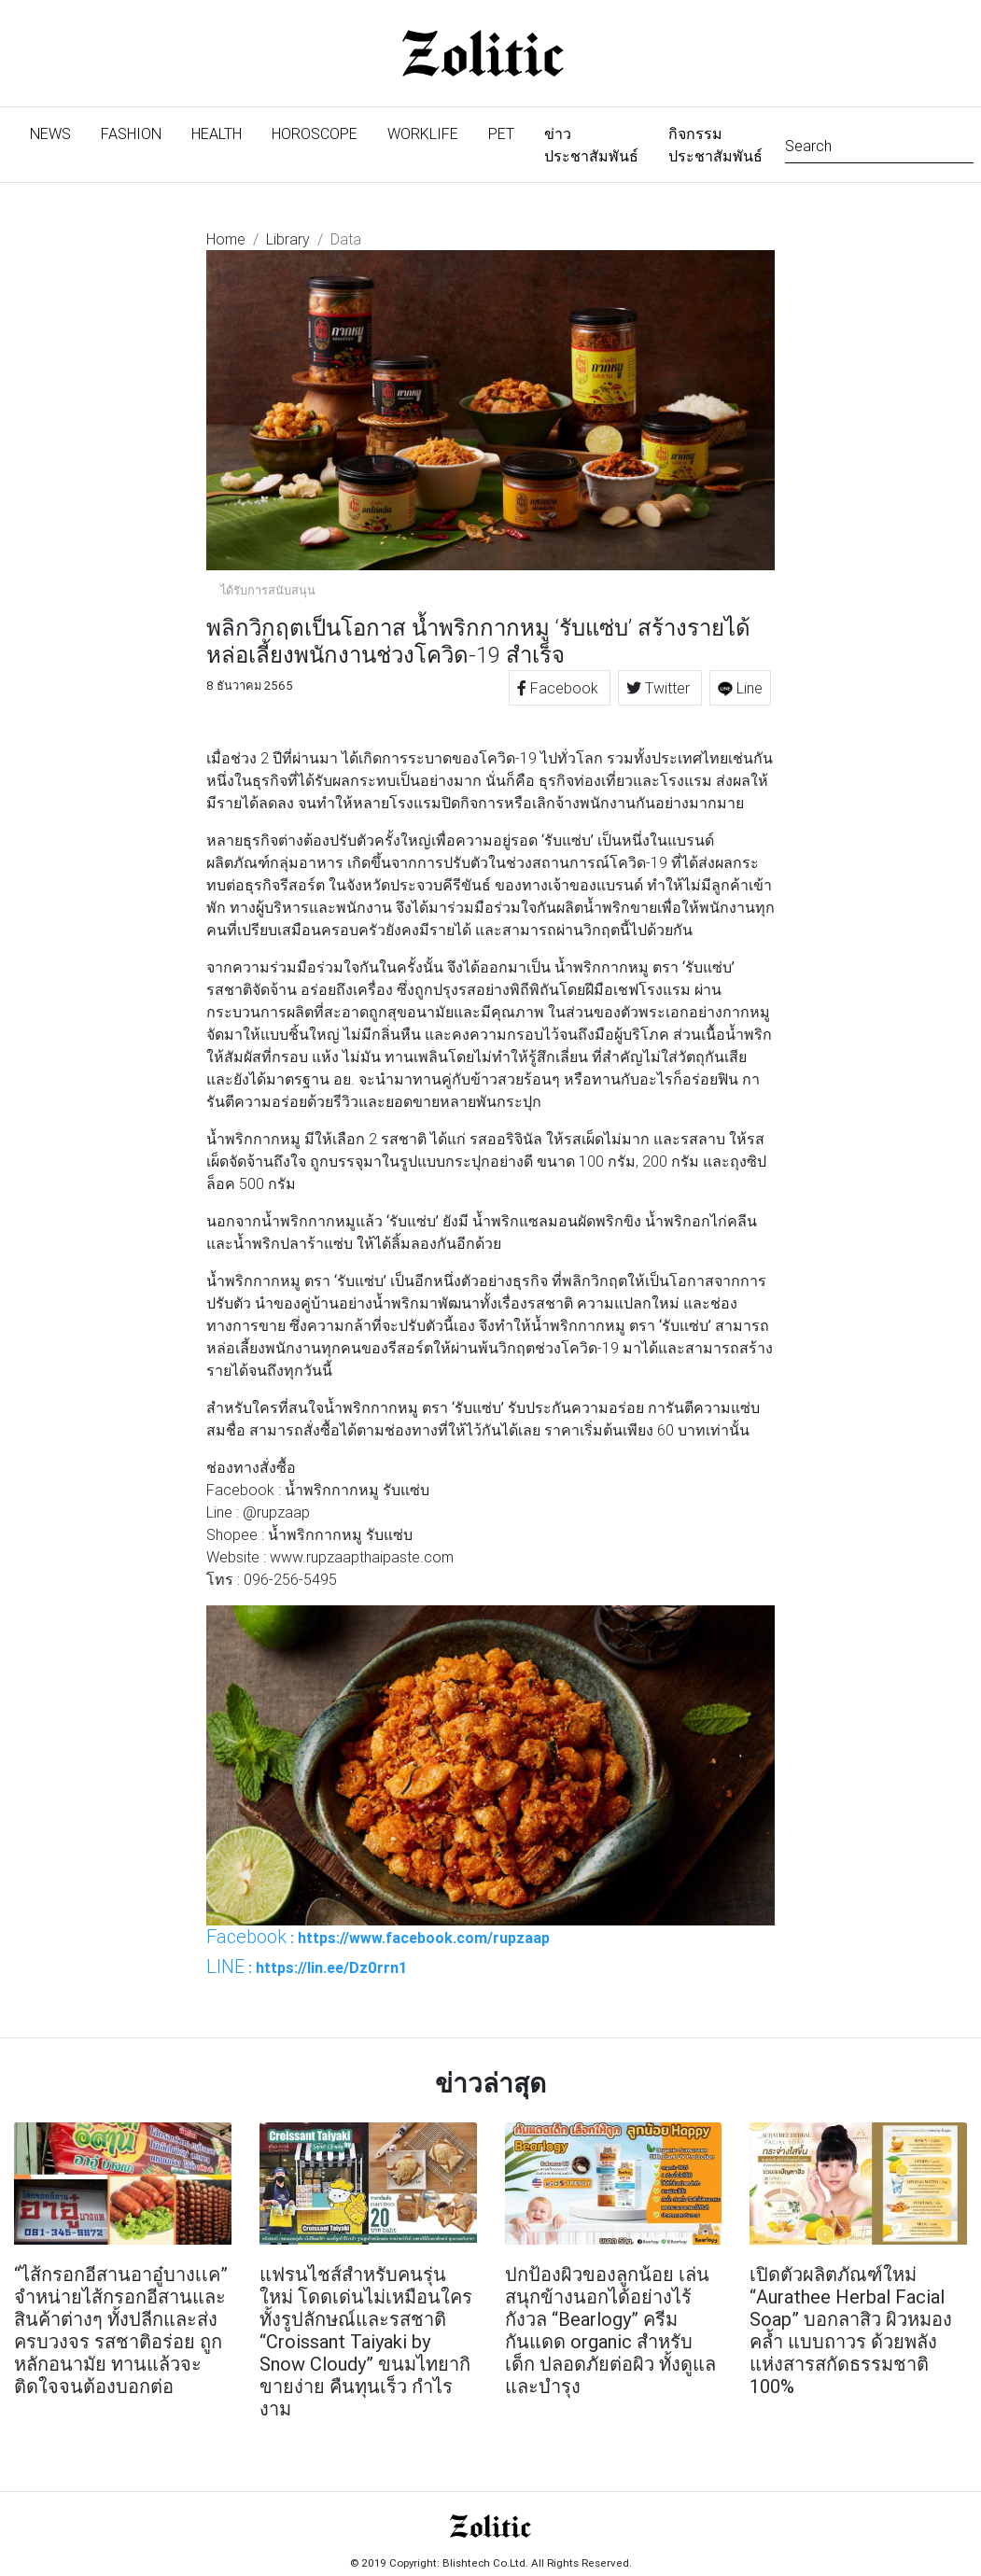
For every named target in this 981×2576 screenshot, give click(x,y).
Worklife (422, 133)
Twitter (660, 688)
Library (288, 239)
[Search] (879, 144)
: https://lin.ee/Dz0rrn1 (306, 1966)
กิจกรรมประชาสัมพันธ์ (715, 144)
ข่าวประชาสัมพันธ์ (591, 144)
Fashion (131, 133)
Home (225, 239)
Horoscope (314, 133)
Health (216, 133)
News (58, 132)
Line (740, 688)
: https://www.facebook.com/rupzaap (378, 1936)
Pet (501, 133)
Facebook (559, 688)
